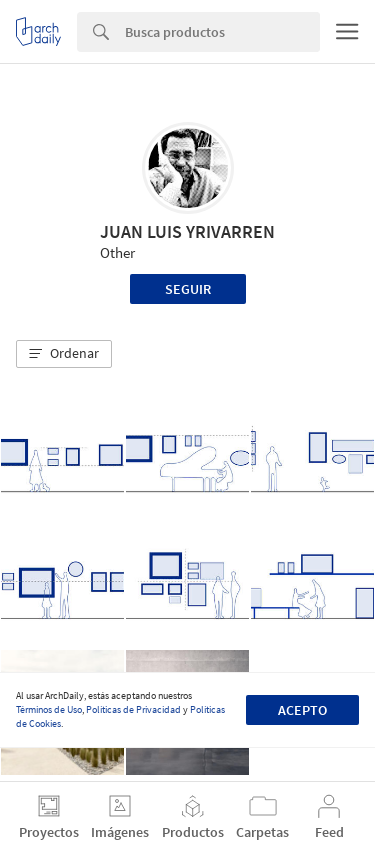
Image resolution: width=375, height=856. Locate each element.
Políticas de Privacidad (133, 709)
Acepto (302, 710)
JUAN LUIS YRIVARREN (187, 231)
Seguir (188, 289)
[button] (64, 354)
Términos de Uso (49, 709)
